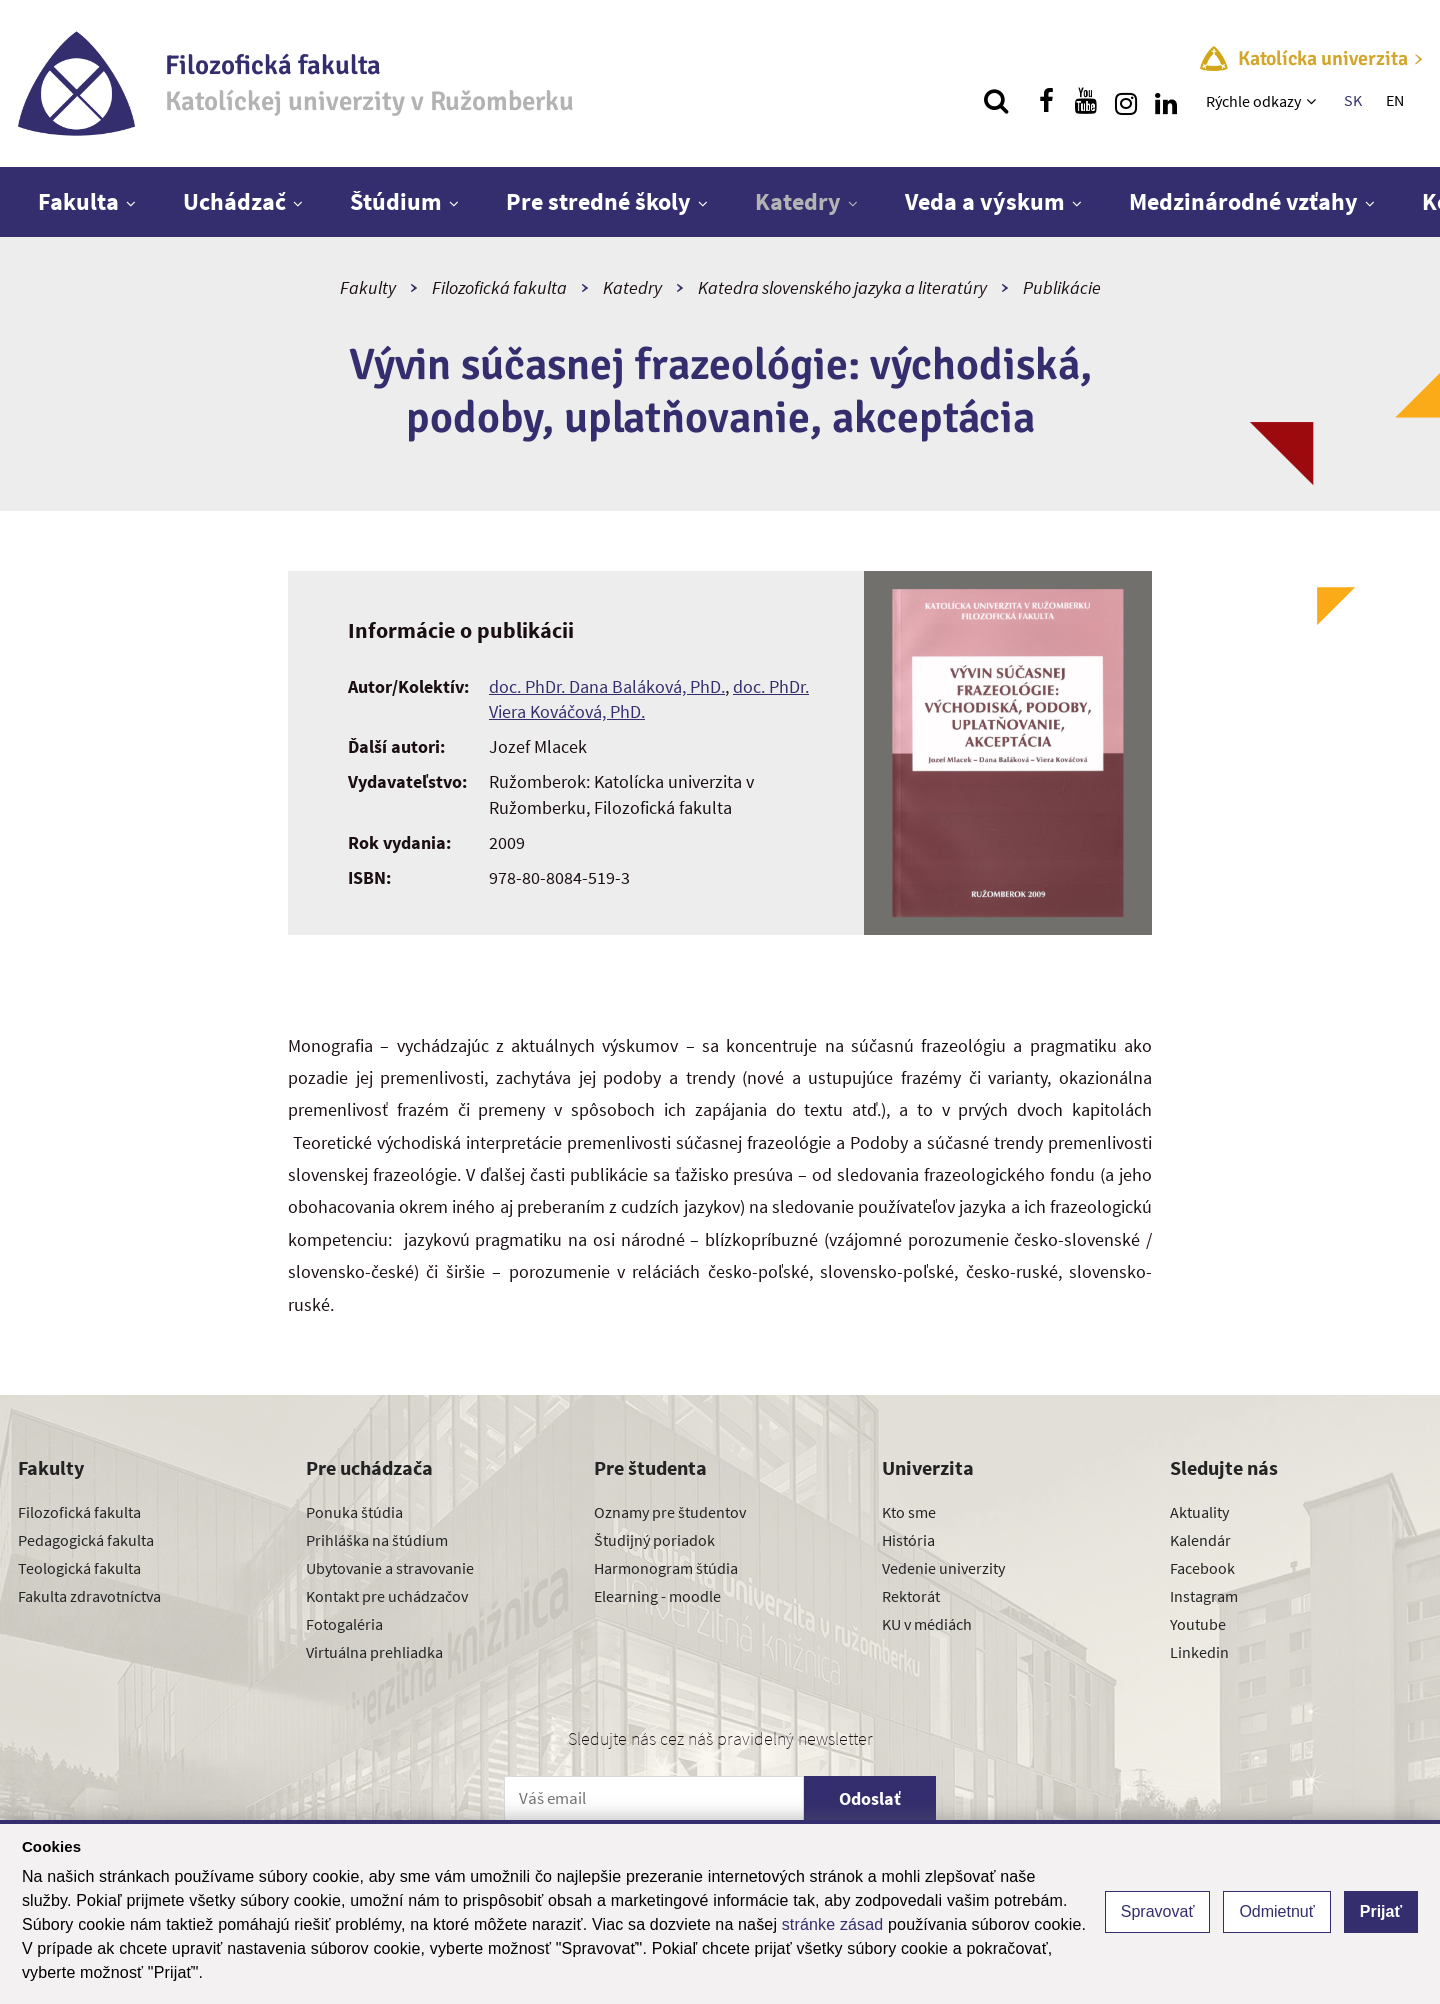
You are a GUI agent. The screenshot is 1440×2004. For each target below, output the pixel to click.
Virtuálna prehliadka (374, 1652)
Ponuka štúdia (354, 1512)
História (908, 1540)
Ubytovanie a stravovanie (390, 1568)
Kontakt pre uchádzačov (387, 1596)
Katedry (798, 201)
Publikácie (1062, 287)
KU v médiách (927, 1624)
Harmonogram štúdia (666, 1568)
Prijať (1381, 1911)
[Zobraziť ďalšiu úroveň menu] (1313, 101)
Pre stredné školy (598, 201)
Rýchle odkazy (1253, 101)
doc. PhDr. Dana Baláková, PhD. (607, 686)
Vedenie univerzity (943, 1568)
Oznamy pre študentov (670, 1512)
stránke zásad (833, 1924)
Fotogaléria (344, 1624)
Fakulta (78, 201)
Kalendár (1200, 1540)
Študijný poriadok (654, 1540)
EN (1395, 100)
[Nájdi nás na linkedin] (1166, 101)
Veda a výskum (985, 201)
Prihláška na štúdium (377, 1540)
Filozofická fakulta (499, 287)
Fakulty (368, 287)
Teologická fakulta (79, 1568)
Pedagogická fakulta (86, 1540)
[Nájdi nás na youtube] (1086, 101)
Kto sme (909, 1512)
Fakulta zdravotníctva (89, 1596)
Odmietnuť (1276, 1911)
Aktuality (1199, 1512)
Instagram (1204, 1596)
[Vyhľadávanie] (996, 101)
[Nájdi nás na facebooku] (1046, 101)
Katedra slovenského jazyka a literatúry (842, 287)
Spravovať (1158, 1911)
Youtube (1198, 1624)
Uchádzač (234, 201)
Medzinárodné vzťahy (1243, 201)
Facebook (1202, 1568)
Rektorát (911, 1596)
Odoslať (870, 1798)
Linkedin (1199, 1652)
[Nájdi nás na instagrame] (1126, 101)
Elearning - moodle (657, 1596)
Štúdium (396, 201)
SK (1353, 100)
